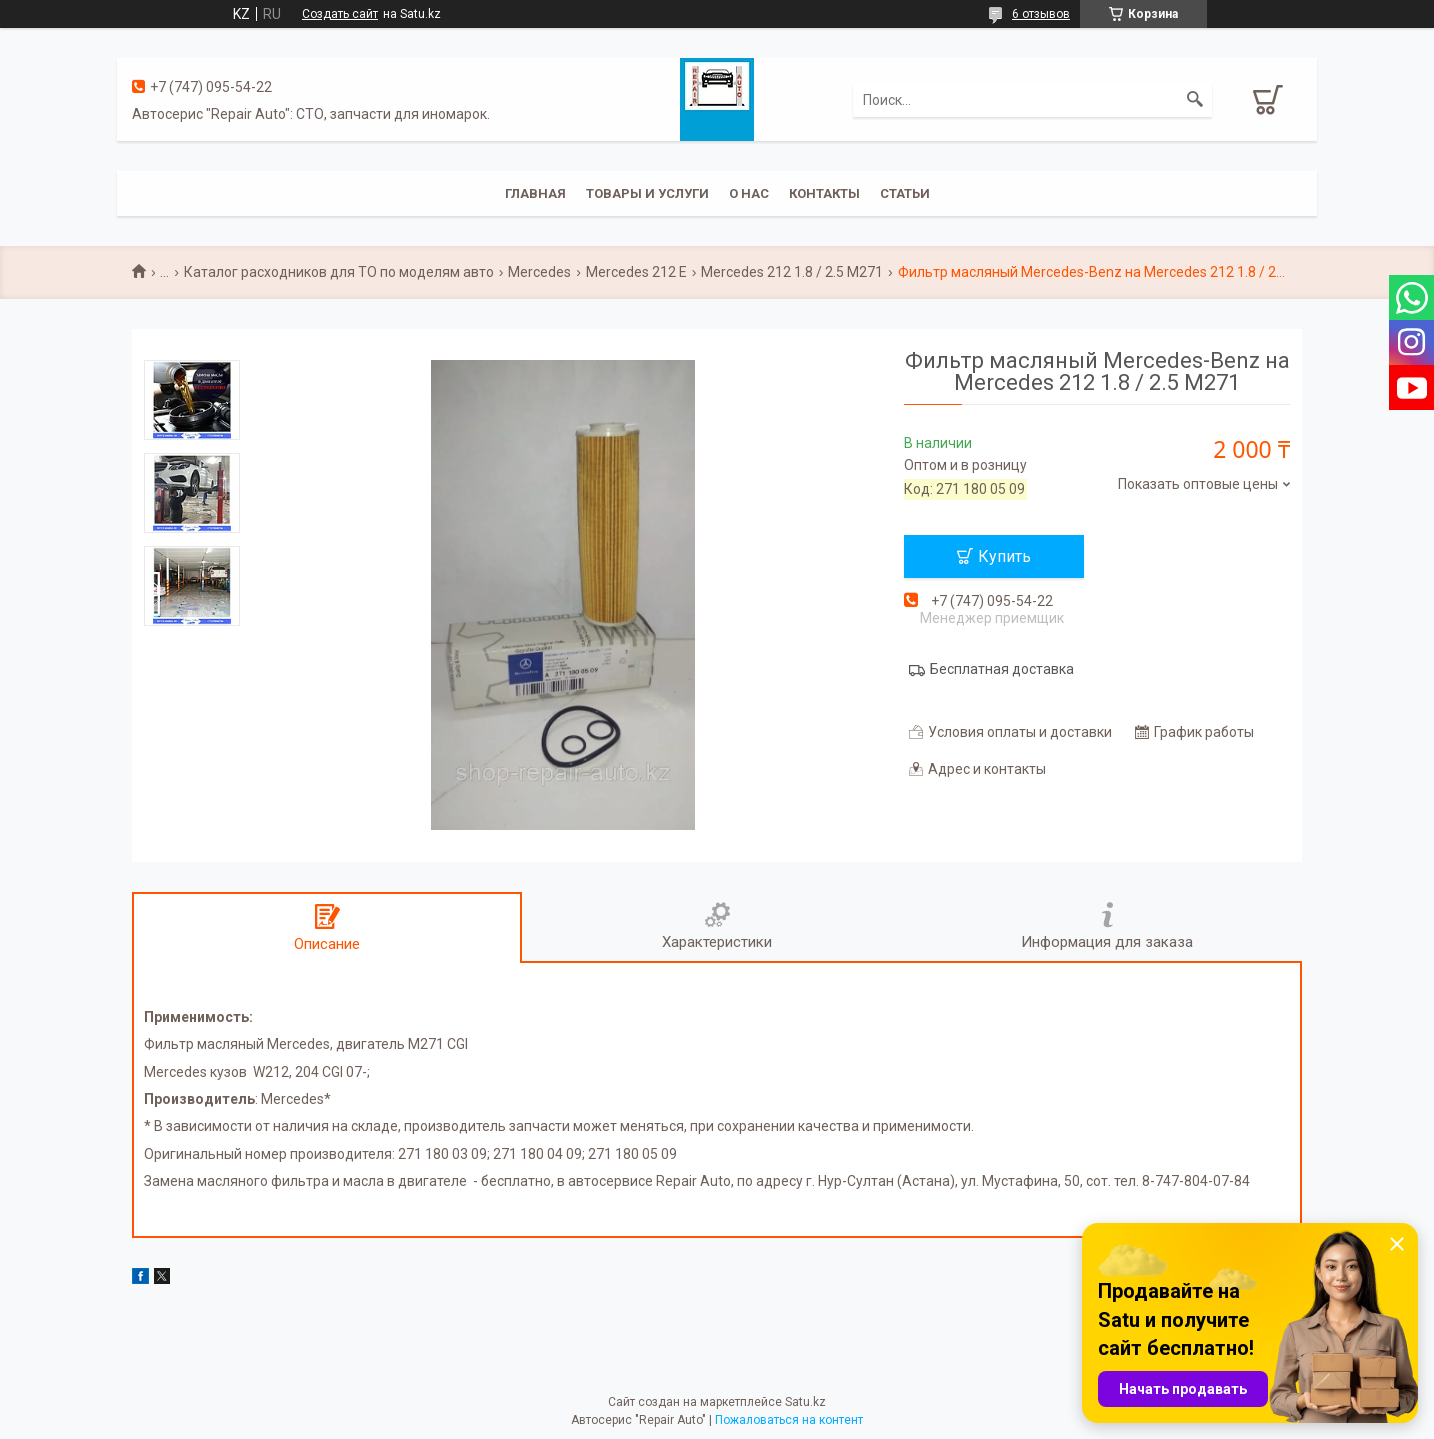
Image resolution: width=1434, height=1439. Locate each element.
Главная (535, 193)
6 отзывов (1041, 14)
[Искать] (1195, 100)
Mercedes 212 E (636, 272)
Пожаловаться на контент (789, 1420)
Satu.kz (805, 1402)
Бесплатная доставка (1002, 669)
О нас (749, 193)
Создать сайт (340, 14)
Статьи (905, 193)
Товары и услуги (647, 193)
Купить (1004, 556)
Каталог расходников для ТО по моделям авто (339, 272)
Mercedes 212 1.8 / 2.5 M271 (792, 272)
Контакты (824, 193)
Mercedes (539, 272)
